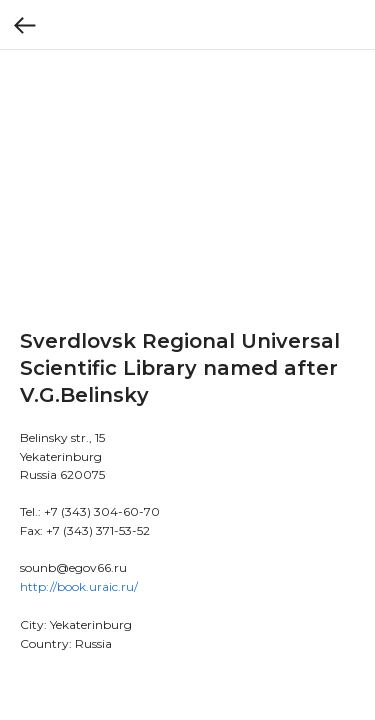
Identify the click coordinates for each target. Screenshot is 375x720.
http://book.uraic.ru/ (79, 586)
